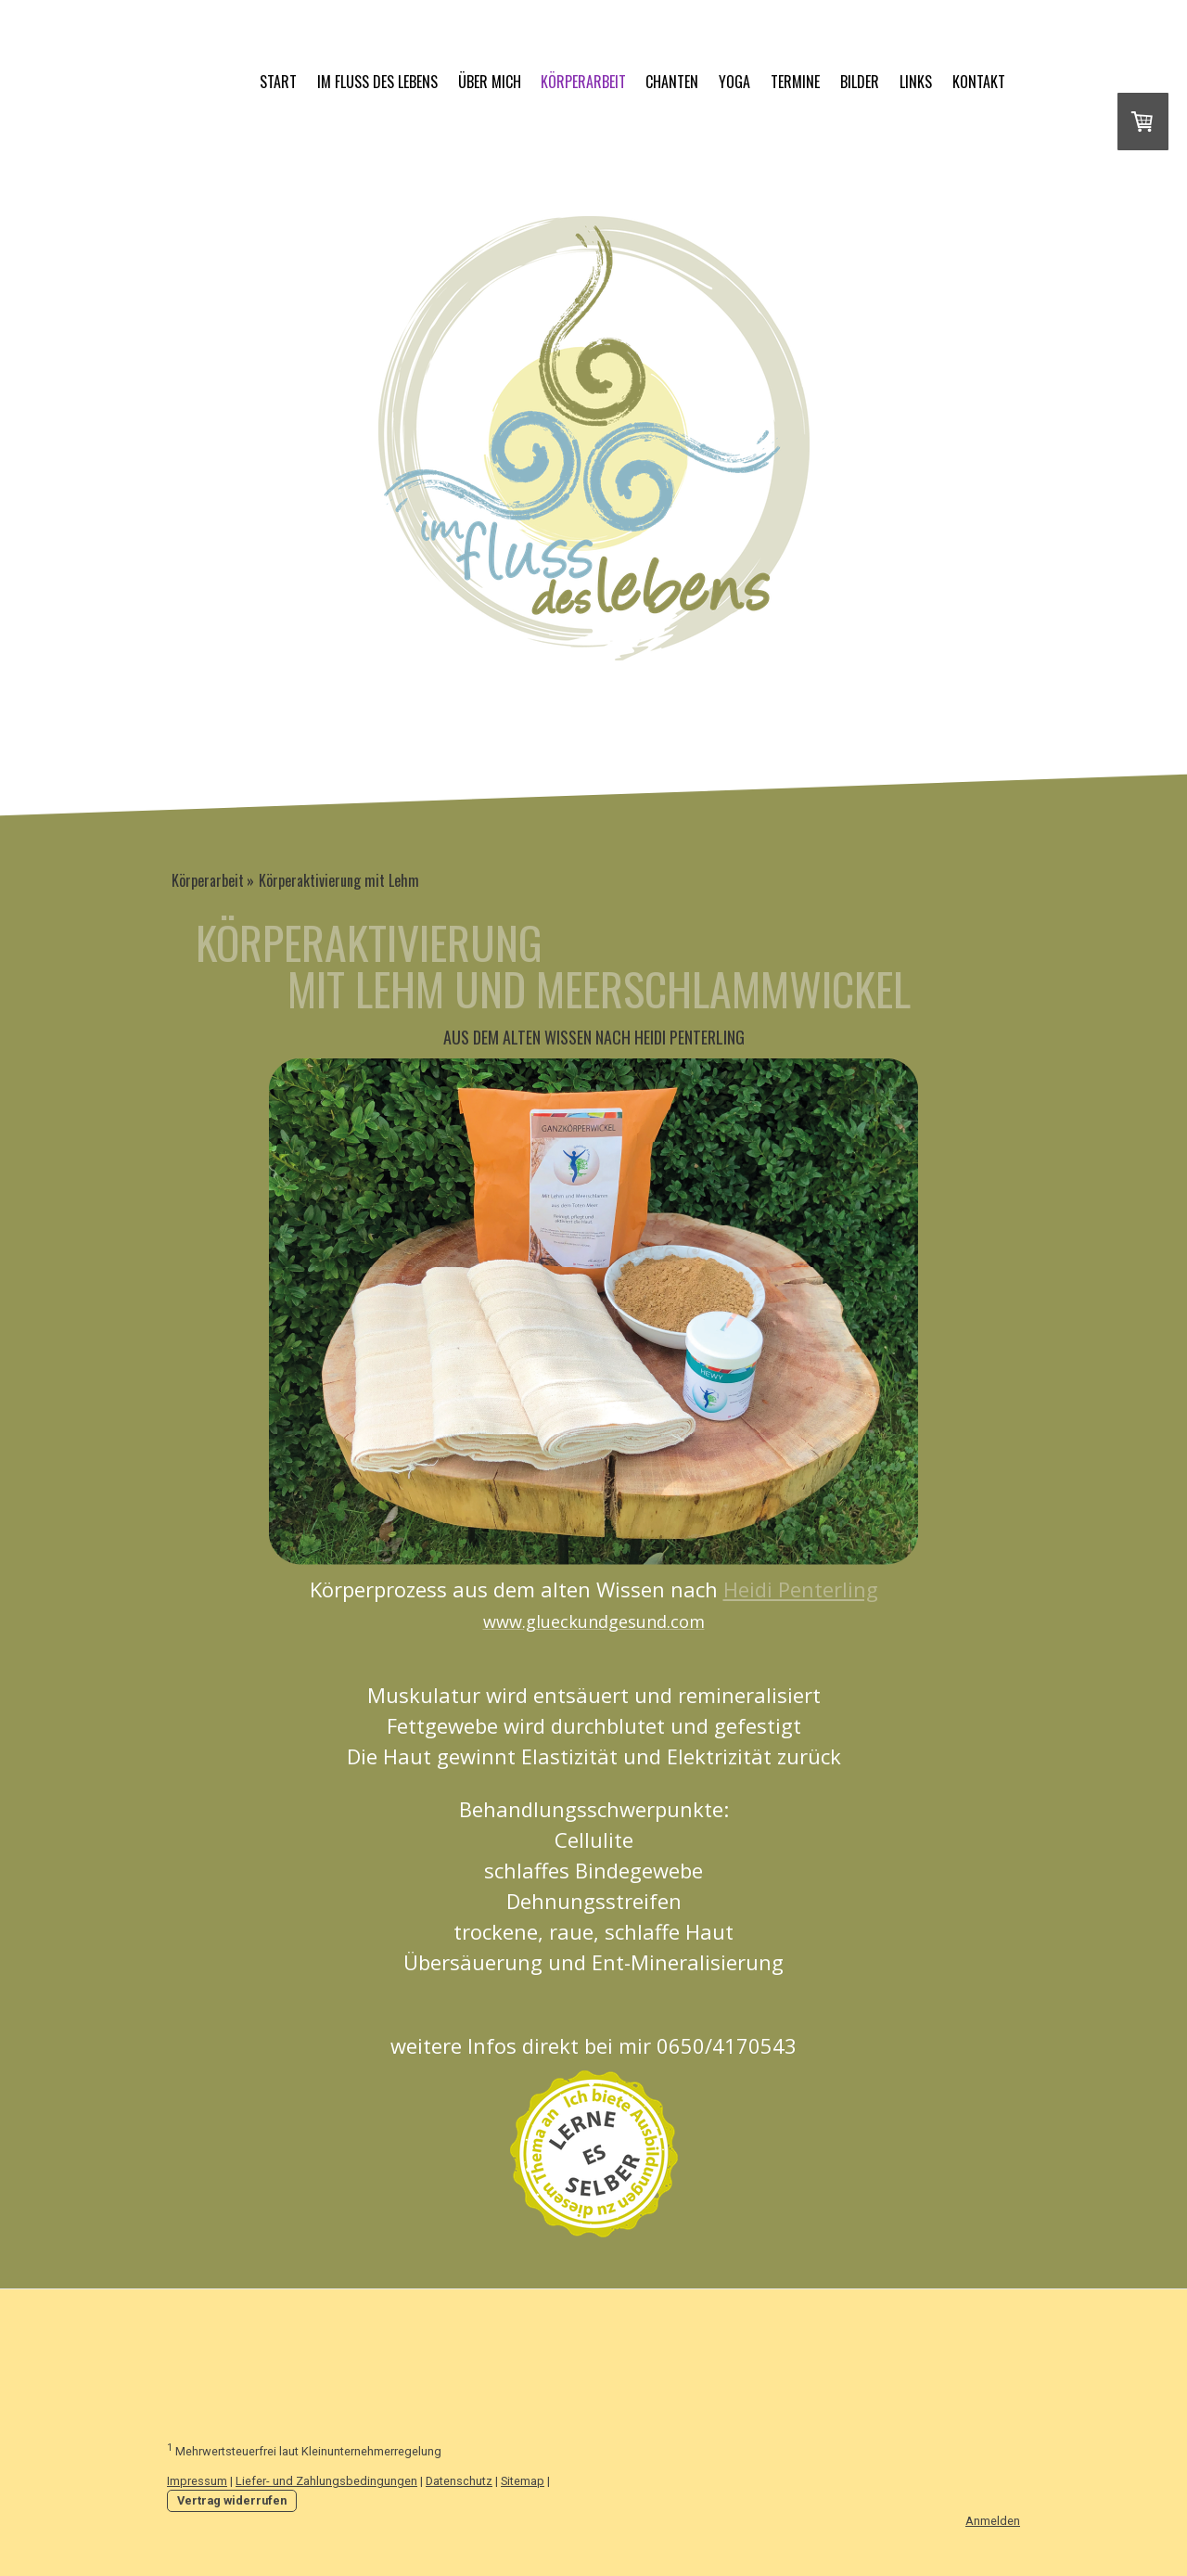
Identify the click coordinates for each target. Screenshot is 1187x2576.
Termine (795, 81)
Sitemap (522, 2481)
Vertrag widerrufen (232, 2500)
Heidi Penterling (800, 1589)
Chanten (671, 81)
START (278, 81)
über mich (489, 81)
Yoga (734, 81)
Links (916, 81)
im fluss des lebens (377, 81)
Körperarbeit (583, 81)
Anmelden (992, 2521)
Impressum (197, 2481)
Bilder (859, 81)
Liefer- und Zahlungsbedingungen (326, 2481)
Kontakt (978, 81)
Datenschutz (459, 2481)
